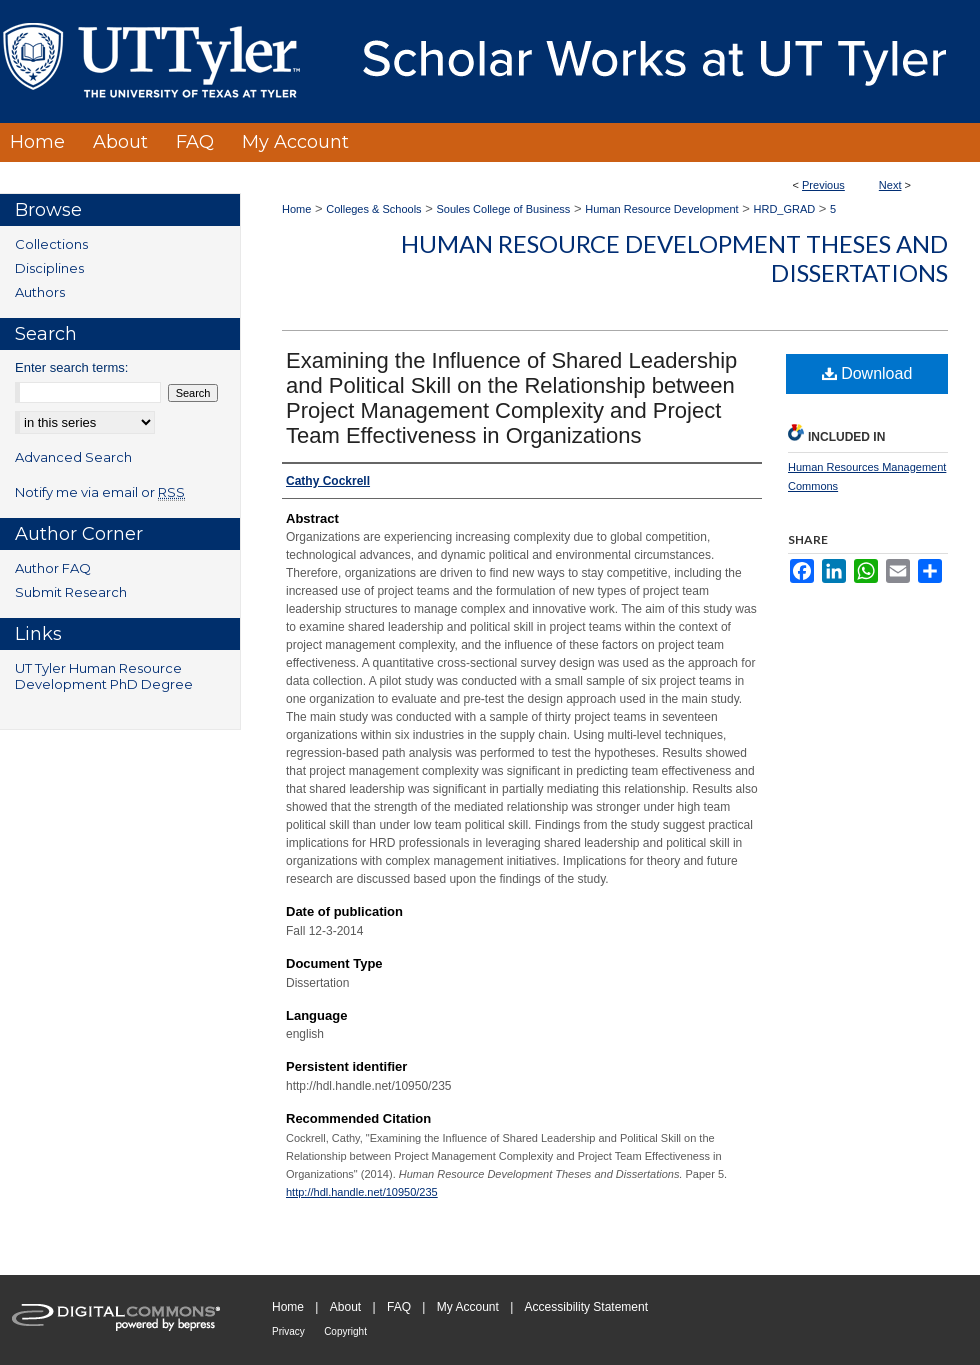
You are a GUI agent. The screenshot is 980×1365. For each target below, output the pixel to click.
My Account (468, 1307)
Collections (51, 244)
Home (296, 209)
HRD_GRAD (785, 209)
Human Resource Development (661, 209)
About (345, 1307)
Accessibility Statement (586, 1307)
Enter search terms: (71, 367)
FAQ (399, 1307)
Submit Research (71, 592)
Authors (40, 292)
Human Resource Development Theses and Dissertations (674, 258)
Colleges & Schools (373, 209)
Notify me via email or (100, 492)
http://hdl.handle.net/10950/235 (362, 1192)
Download (867, 373)
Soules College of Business (503, 209)
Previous (823, 185)
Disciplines (49, 268)
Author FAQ (53, 568)
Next (890, 185)
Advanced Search (73, 457)
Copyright (345, 1331)
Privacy (288, 1331)
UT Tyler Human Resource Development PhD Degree (104, 676)
